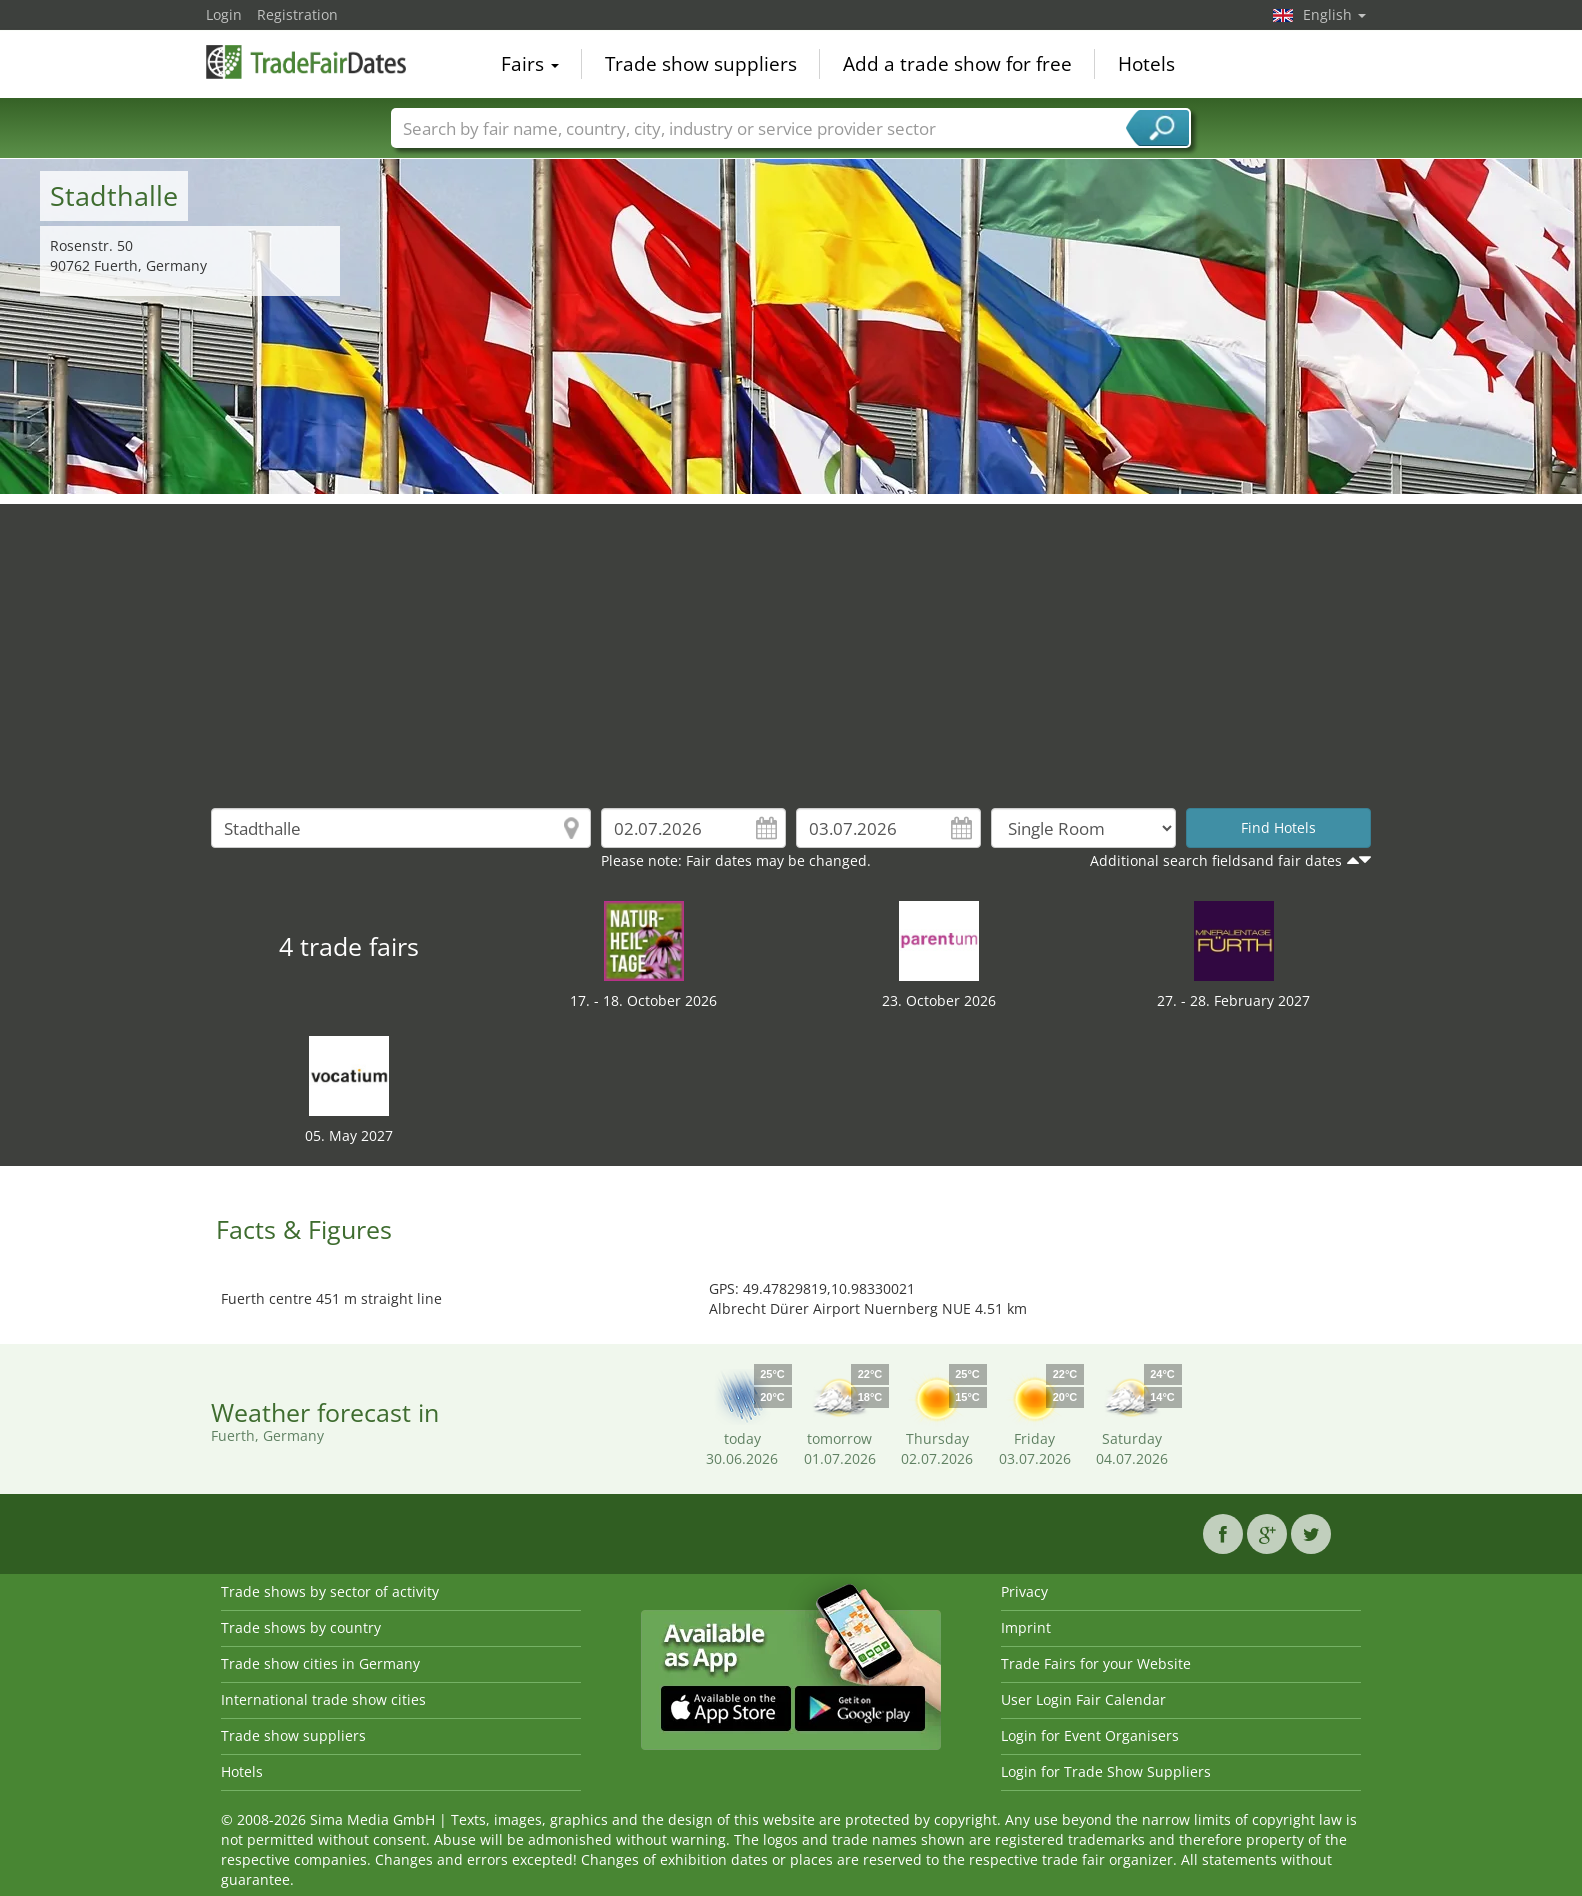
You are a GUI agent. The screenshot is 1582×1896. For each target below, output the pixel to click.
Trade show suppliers (701, 64)
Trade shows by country (301, 1627)
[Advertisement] (791, 644)
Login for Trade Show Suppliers (1106, 1771)
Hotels (1146, 64)
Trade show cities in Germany (320, 1663)
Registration (297, 14)
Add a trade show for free (957, 64)
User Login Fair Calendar (1083, 1699)
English (1334, 14)
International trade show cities (323, 1699)
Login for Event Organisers (1090, 1735)
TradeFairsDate (306, 62)
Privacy (1024, 1591)
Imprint (1026, 1627)
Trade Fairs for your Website (1096, 1663)
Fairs (530, 64)
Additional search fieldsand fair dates (1216, 860)
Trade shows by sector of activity (330, 1591)
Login (224, 14)
